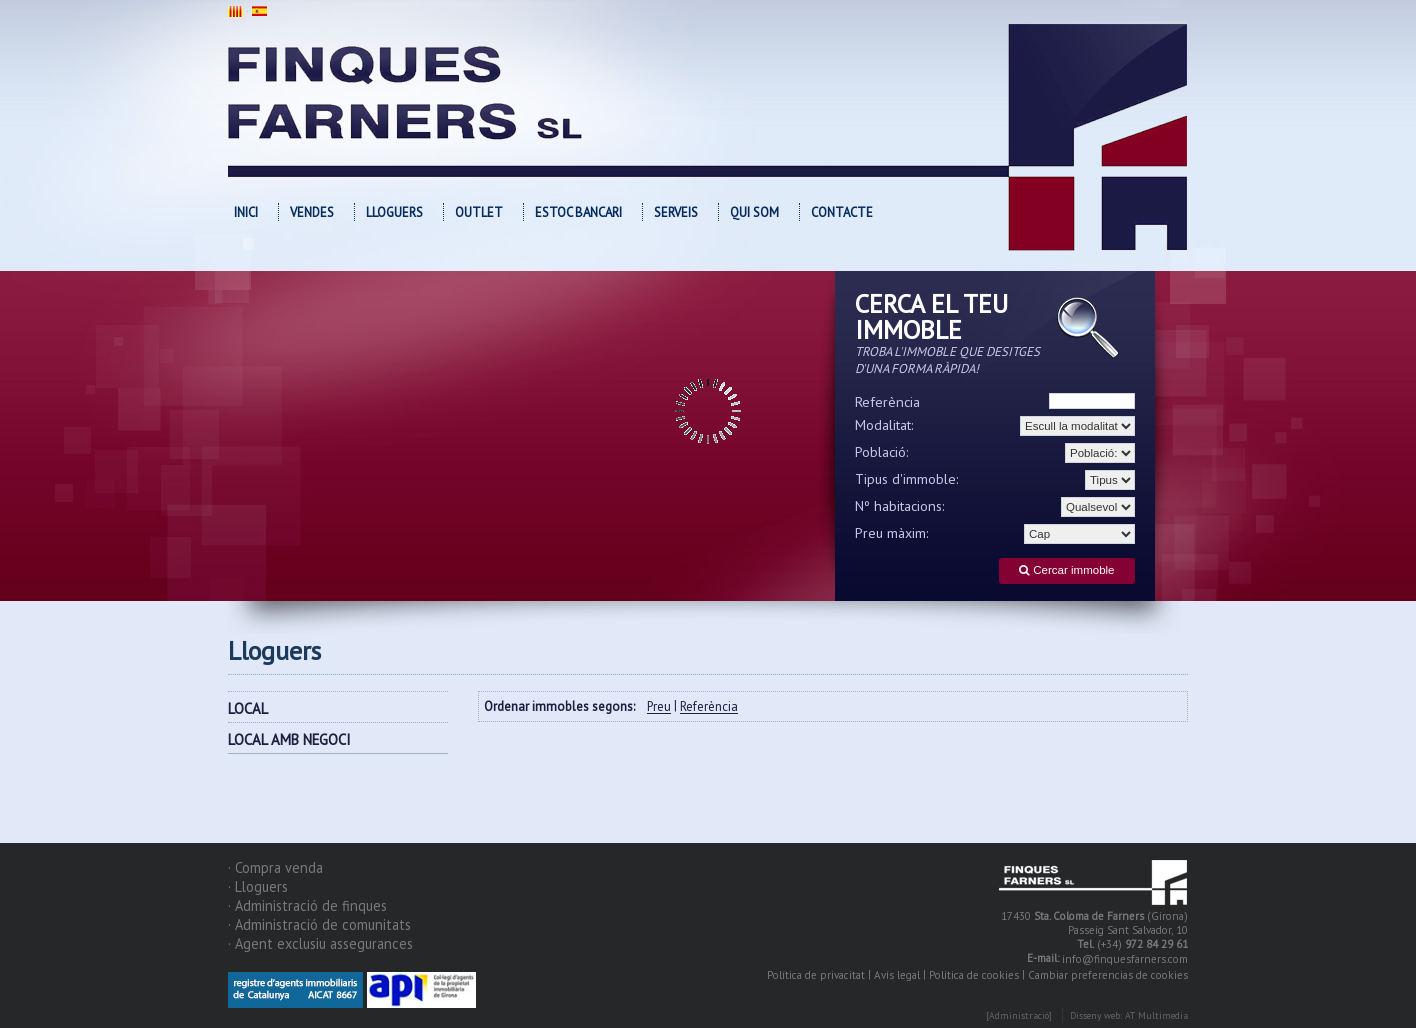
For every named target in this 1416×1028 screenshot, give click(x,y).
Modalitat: (884, 425)
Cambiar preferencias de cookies (1108, 975)
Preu (659, 707)
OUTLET (479, 212)
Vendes (312, 212)
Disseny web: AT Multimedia (1129, 1016)
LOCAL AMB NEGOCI (289, 739)
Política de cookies (974, 975)
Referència (887, 402)
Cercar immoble (1066, 570)
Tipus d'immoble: (907, 479)
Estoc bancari (578, 212)
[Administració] (1019, 1016)
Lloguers (394, 212)
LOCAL (248, 708)
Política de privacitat (816, 975)
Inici (246, 212)
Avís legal (897, 975)
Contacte (842, 212)
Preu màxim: (892, 533)
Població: (882, 452)
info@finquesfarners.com (1125, 960)
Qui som (754, 212)
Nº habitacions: (900, 506)
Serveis (676, 212)
